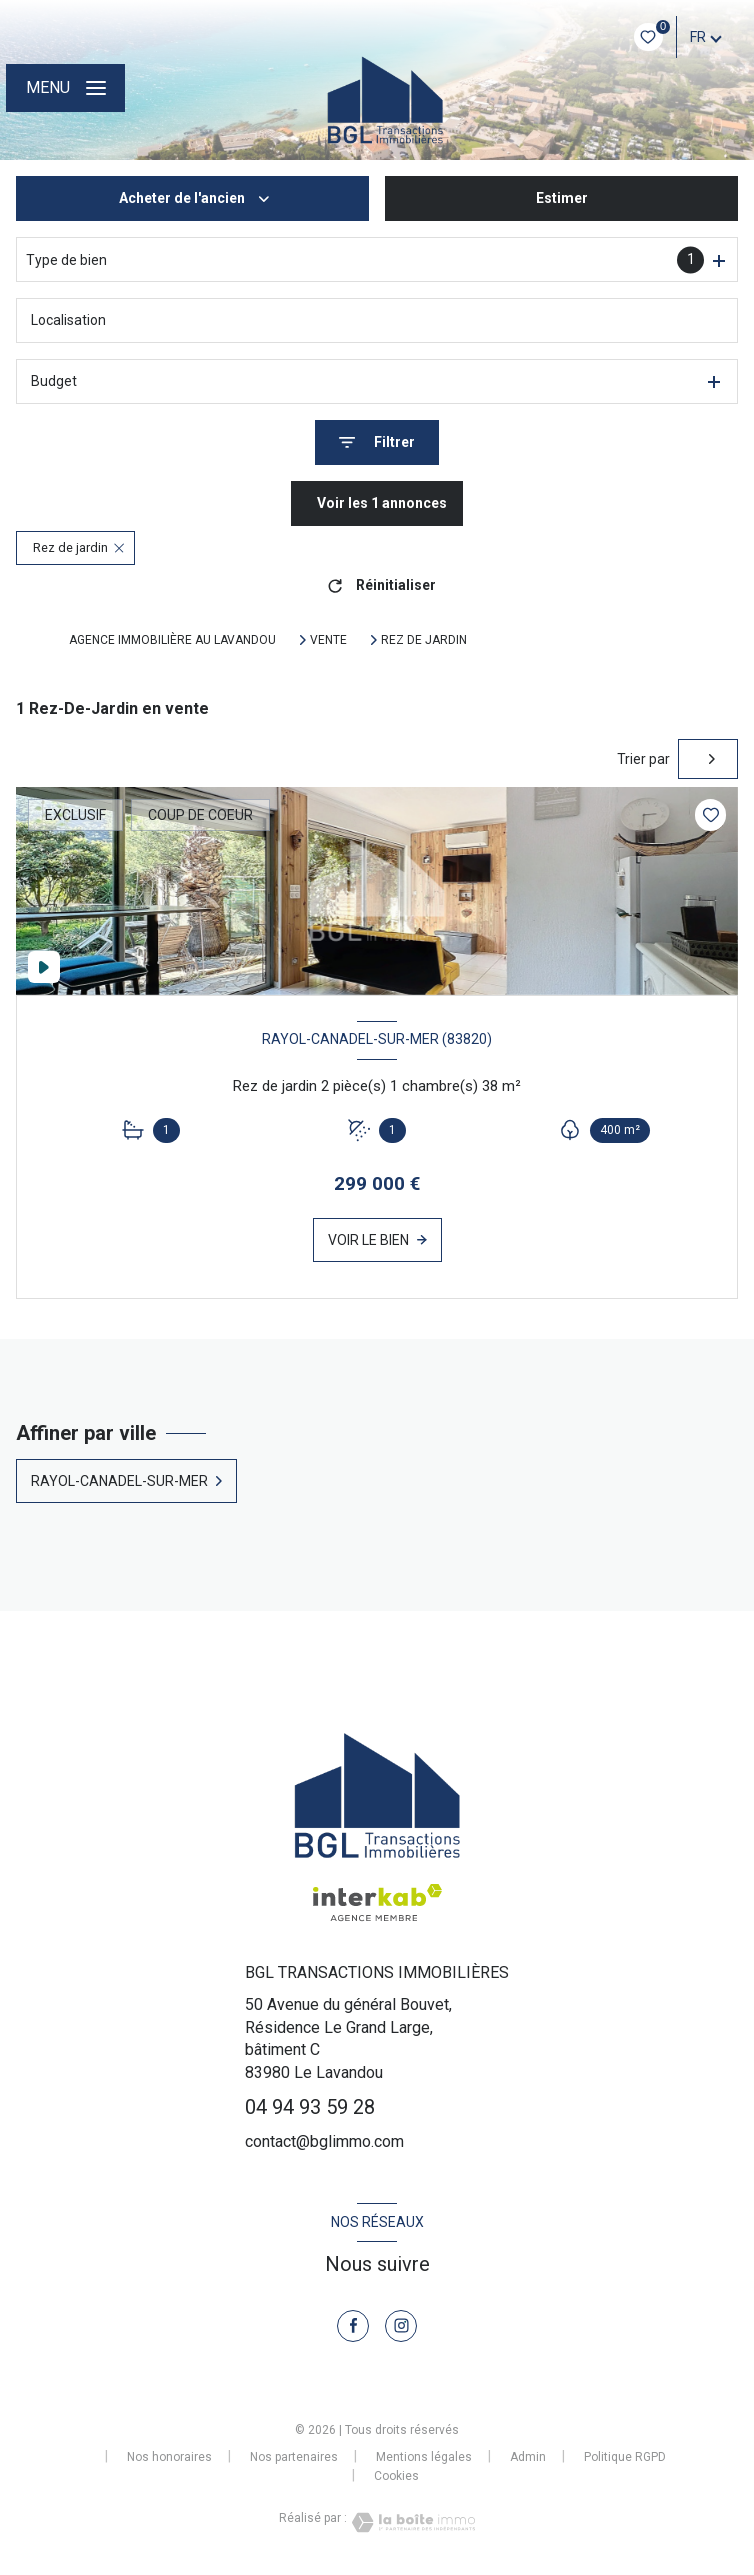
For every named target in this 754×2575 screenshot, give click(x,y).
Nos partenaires (294, 2457)
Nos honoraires (169, 2457)
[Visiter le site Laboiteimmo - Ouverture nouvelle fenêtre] (411, 2522)
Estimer (562, 198)
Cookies (396, 2476)
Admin (528, 2457)
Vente (328, 640)
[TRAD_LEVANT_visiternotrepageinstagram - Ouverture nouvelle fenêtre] (401, 2326)
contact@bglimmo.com (324, 2141)
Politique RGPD (625, 2457)
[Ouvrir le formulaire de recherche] (377, 442)
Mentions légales (424, 2457)
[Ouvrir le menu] (65, 88)
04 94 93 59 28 (310, 2107)
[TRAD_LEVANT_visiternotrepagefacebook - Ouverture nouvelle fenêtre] (353, 2326)
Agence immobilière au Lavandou (172, 640)
